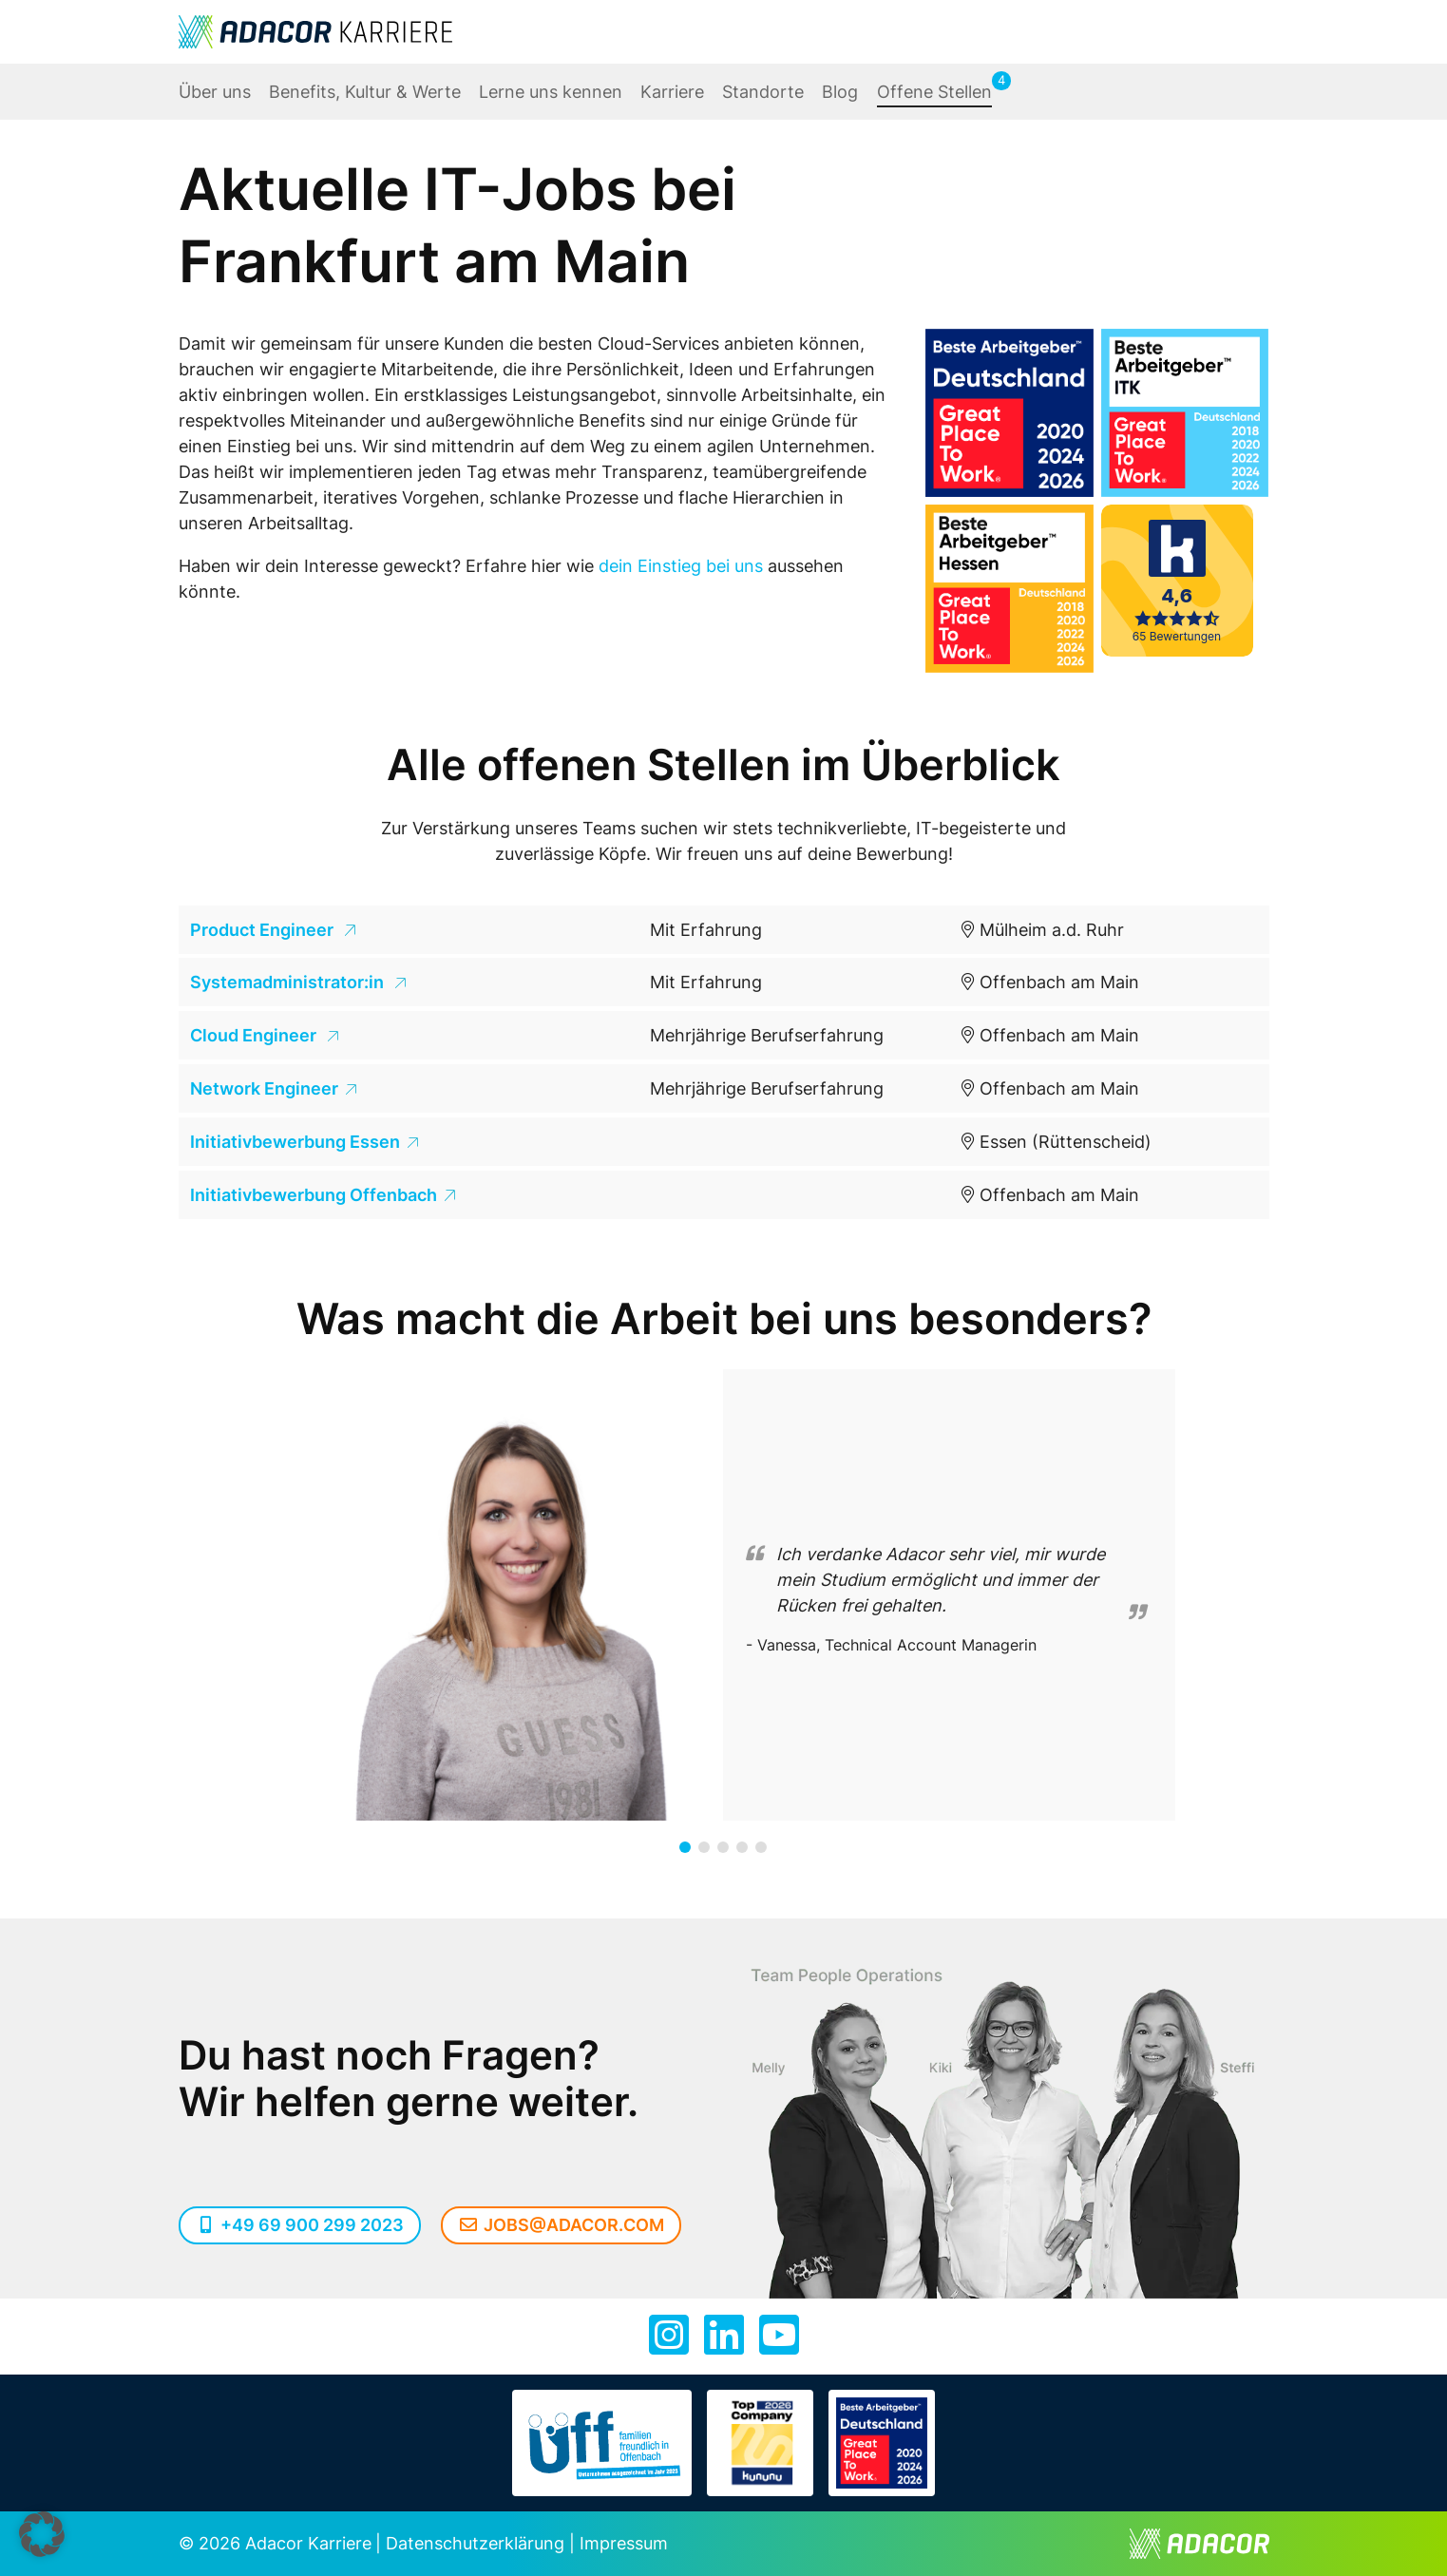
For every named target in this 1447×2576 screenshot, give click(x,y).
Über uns (215, 92)
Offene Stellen (934, 92)
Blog (840, 92)
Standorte (763, 92)
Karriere (672, 92)
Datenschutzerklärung (475, 2543)
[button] (685, 1847)
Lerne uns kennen (550, 92)
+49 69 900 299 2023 (300, 2225)
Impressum (624, 2543)
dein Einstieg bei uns (681, 566)
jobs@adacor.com (561, 2225)
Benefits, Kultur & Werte (365, 92)
